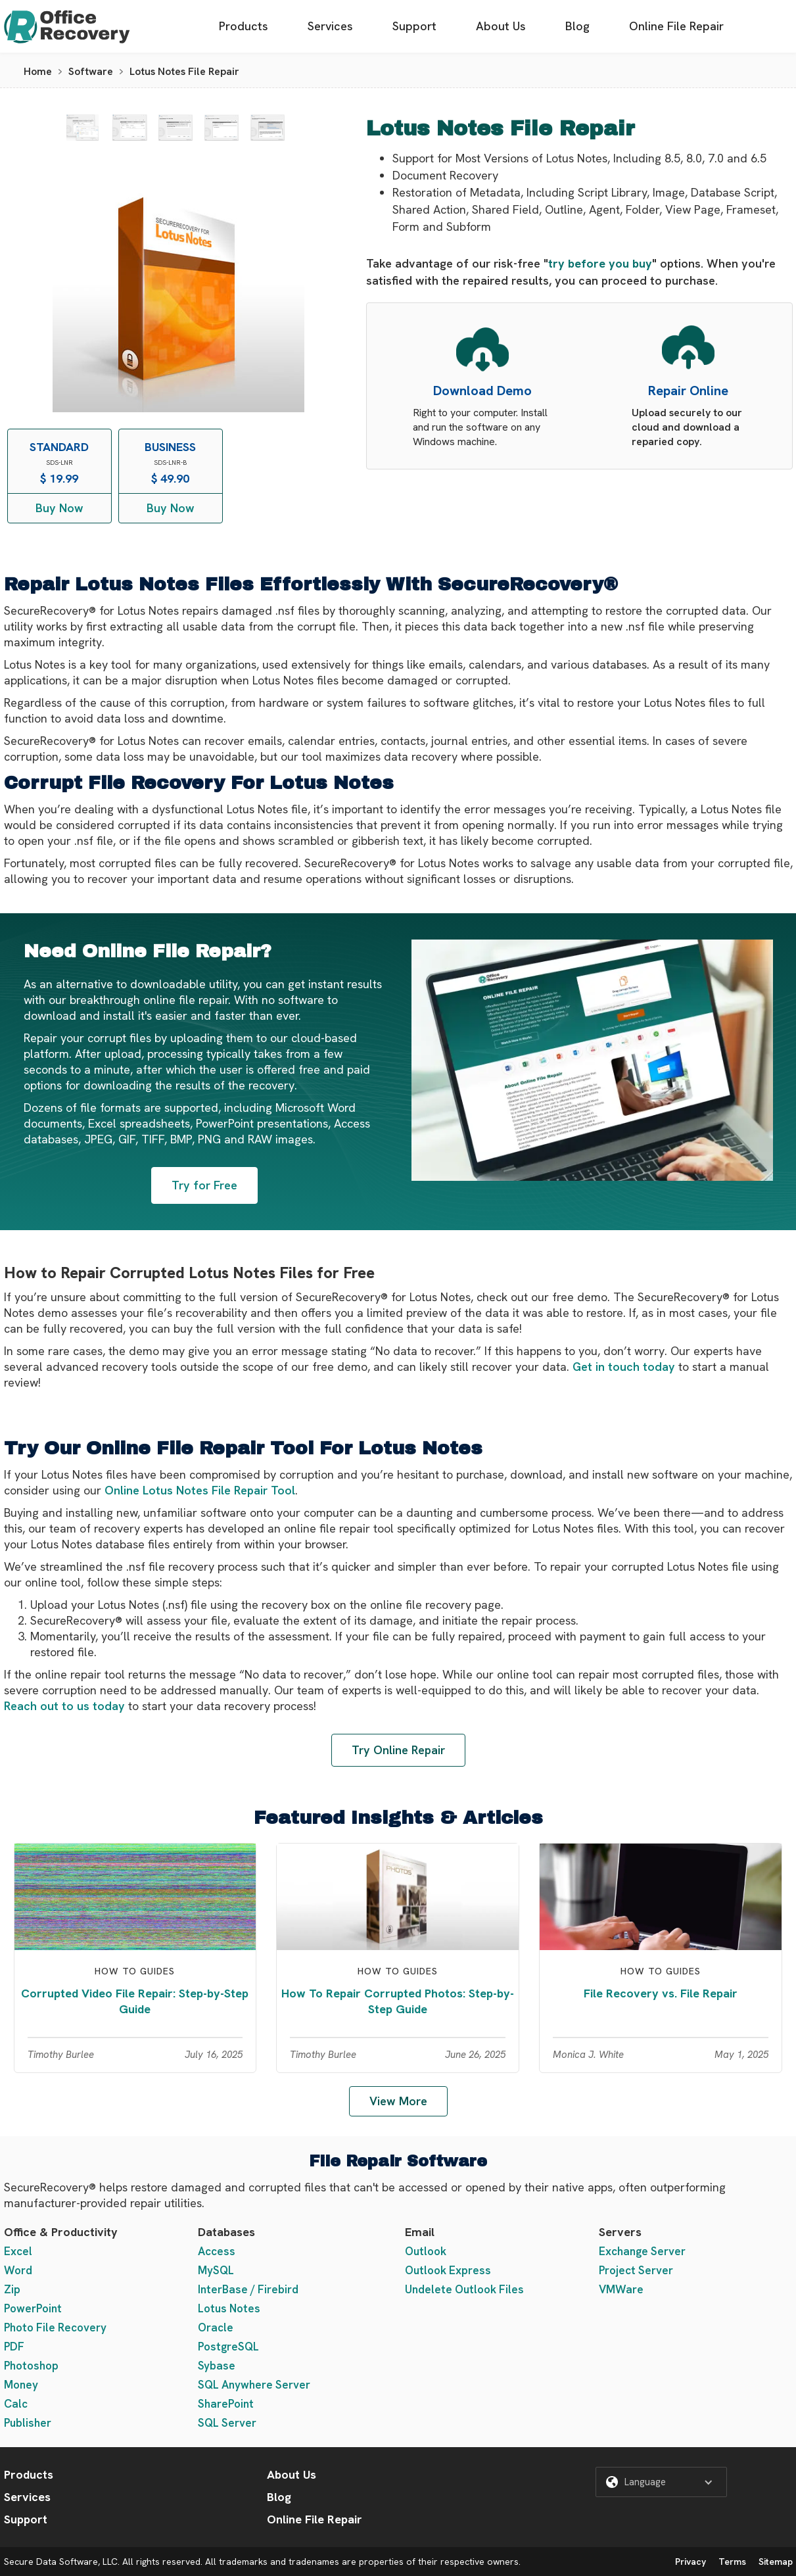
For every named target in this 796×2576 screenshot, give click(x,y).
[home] (67, 26)
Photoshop (31, 2365)
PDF (14, 2346)
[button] (661, 2482)
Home (38, 71)
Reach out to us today (64, 1705)
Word (18, 2270)
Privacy (690, 2561)
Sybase (216, 2365)
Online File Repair (676, 26)
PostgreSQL (228, 2346)
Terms (732, 2561)
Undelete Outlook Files (464, 2289)
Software (90, 71)
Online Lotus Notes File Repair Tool (200, 1490)
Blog (577, 26)
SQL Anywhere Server (254, 2384)
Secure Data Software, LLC (61, 2561)
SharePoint (226, 2404)
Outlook (425, 2251)
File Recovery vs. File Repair (660, 1993)
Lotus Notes (229, 2308)
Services (330, 26)
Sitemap (776, 2561)
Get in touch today (624, 1366)
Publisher (27, 2423)
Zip (12, 2289)
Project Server (636, 2270)
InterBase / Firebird (248, 2289)
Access (216, 2251)
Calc (16, 2404)
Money (21, 2384)
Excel (18, 2251)
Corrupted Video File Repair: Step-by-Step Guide (134, 2001)
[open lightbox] (82, 127)
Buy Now (59, 507)
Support (414, 26)
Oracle (215, 2327)
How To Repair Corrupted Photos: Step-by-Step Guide (397, 2001)
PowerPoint (33, 2308)
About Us (501, 26)
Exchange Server (642, 2251)
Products (243, 26)
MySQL (216, 2270)
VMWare (621, 2289)
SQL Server (227, 2423)
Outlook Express (448, 2270)
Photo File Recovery (55, 2327)
